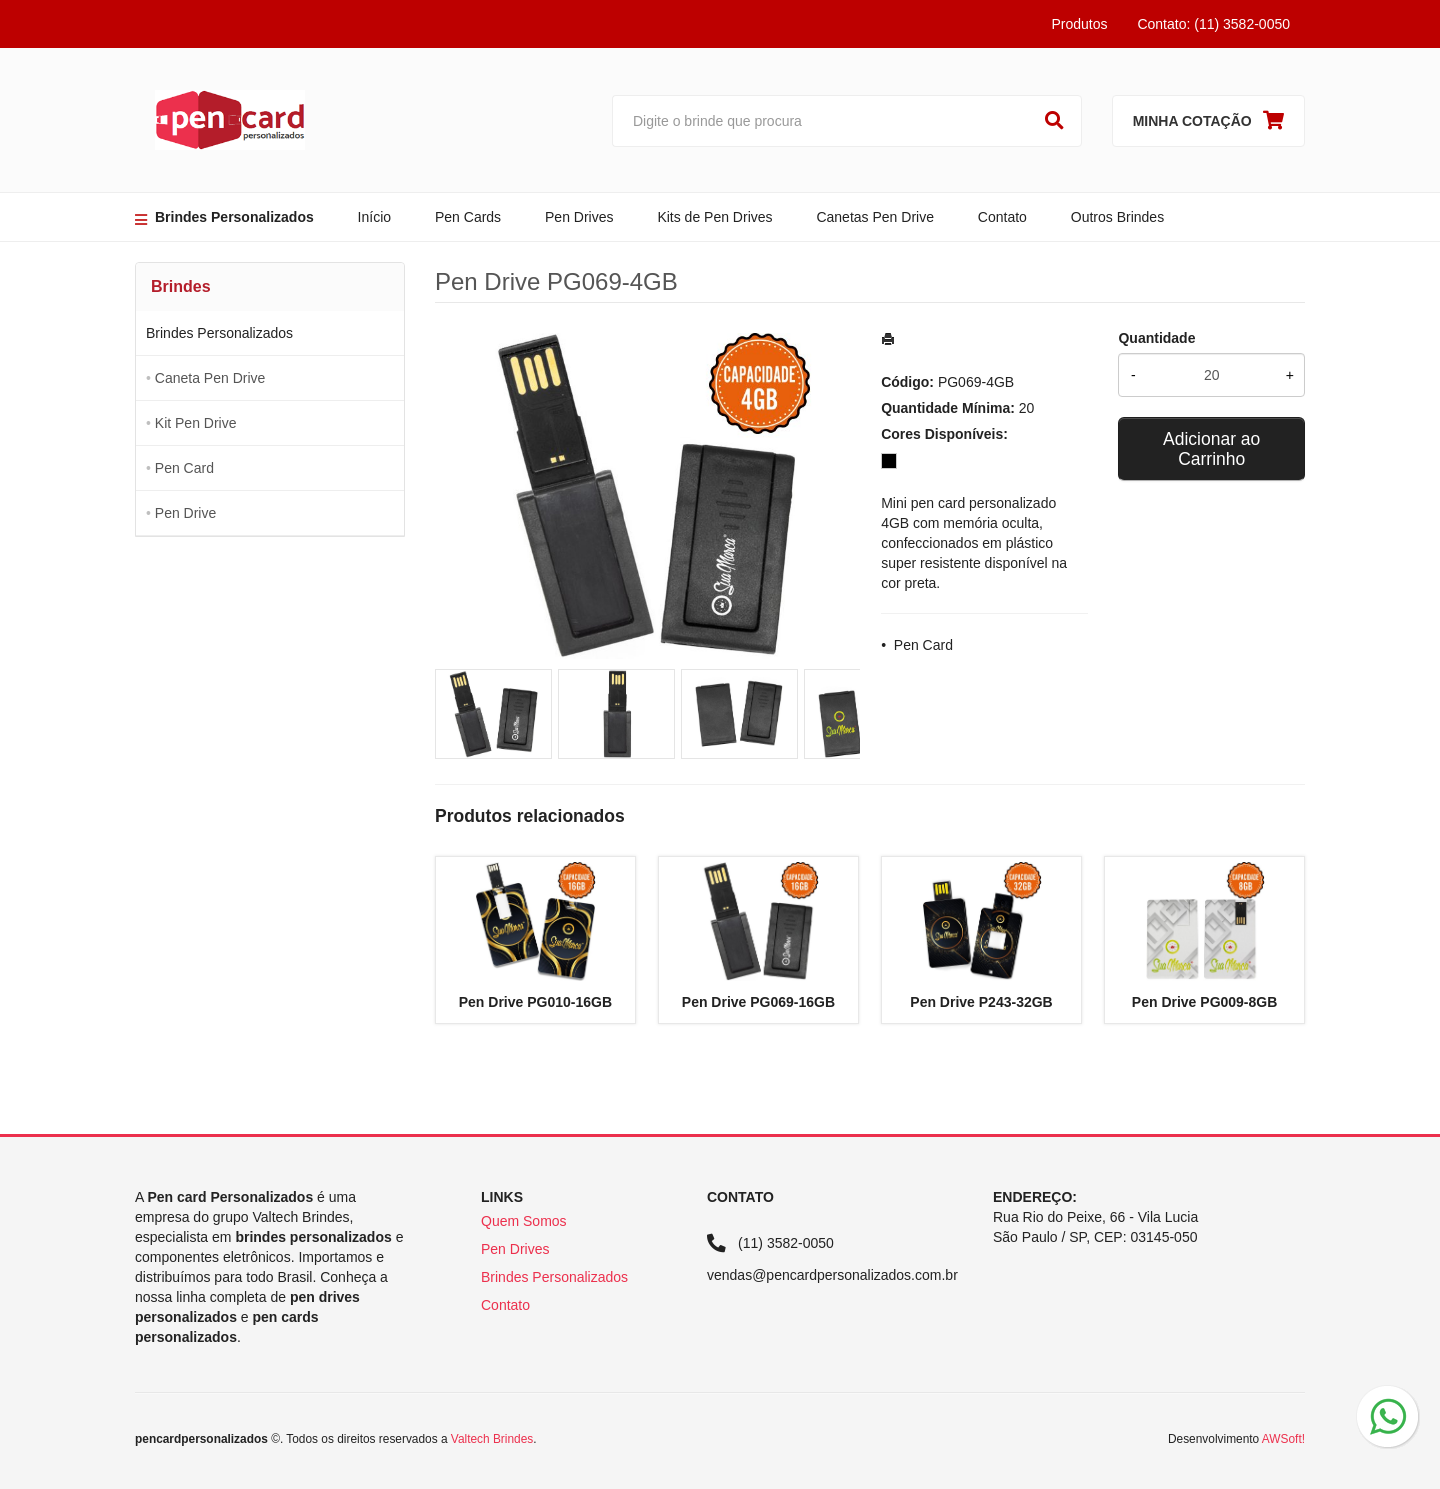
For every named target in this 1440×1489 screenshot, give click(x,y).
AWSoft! (1283, 1439)
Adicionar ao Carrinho (1211, 449)
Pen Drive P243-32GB (981, 1002)
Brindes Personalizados (234, 217)
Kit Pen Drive (196, 423)
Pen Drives (579, 217)
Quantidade (1156, 338)
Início (374, 217)
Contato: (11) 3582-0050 (1213, 24)
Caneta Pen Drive (210, 378)
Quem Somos (524, 1221)
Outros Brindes (1117, 217)
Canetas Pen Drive (875, 217)
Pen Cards (468, 217)
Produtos (1079, 24)
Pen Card (184, 468)
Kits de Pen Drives (714, 217)
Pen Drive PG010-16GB (535, 1002)
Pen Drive (185, 513)
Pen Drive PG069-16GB (758, 1002)
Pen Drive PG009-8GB (1205, 1002)
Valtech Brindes (492, 1439)
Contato (1002, 217)
